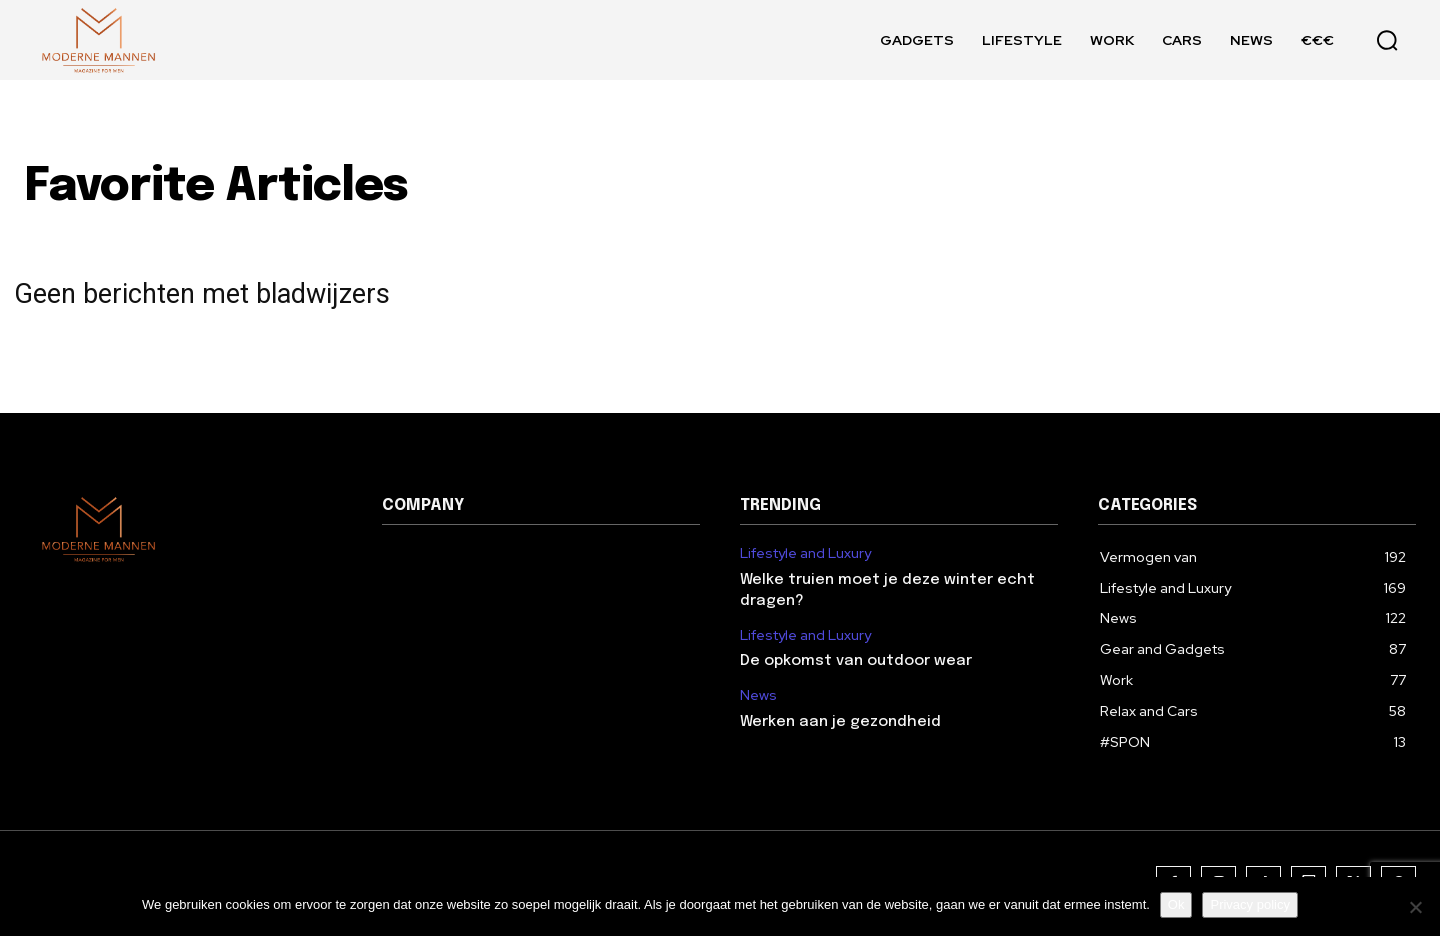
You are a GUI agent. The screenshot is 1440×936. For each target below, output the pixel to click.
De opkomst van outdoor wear (856, 661)
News (758, 695)
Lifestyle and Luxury (805, 553)
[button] (1387, 40)
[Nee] (1415, 907)
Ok (1176, 904)
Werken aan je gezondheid (840, 722)
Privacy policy (1249, 904)
